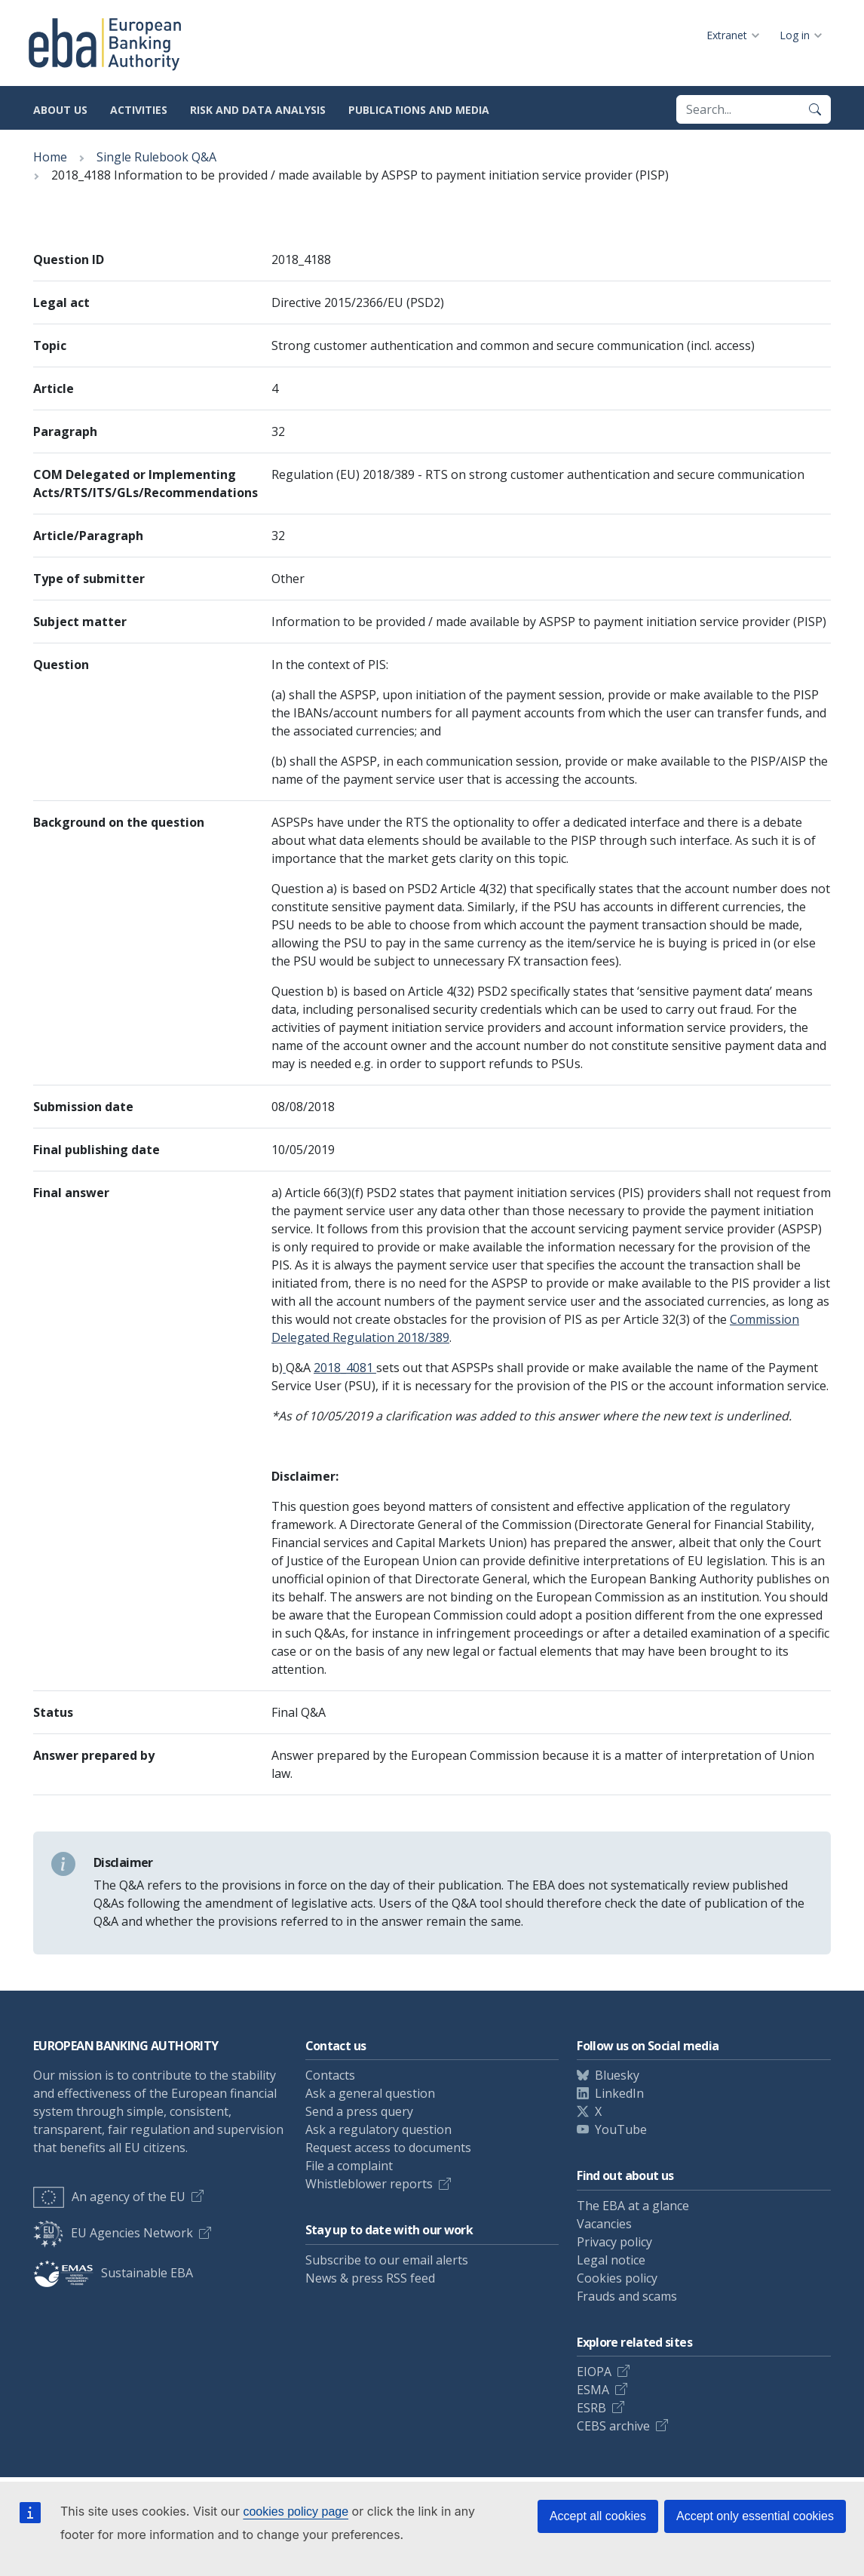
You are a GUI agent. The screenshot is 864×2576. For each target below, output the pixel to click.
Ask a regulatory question (378, 2129)
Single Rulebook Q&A (156, 157)
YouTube (621, 2129)
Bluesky (617, 2075)
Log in (795, 35)
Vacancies (604, 2223)
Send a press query (359, 2111)
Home (50, 157)
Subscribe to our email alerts (386, 2260)
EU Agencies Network (113, 2232)
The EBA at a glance (633, 2205)
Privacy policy (614, 2242)
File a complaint (349, 2165)
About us (60, 110)
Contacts (330, 2075)
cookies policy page (295, 2511)
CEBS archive (613, 2426)
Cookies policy (617, 2278)
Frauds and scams (627, 2296)
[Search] (815, 109)
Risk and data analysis (258, 110)
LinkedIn (619, 2093)
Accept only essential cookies (755, 2516)
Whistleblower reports (369, 2183)
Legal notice (611, 2260)
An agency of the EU (109, 2196)
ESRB (591, 2407)
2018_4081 (345, 1367)
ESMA (593, 2389)
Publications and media (418, 110)
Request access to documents (388, 2147)
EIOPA (594, 2371)
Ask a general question (370, 2093)
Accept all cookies (598, 2516)
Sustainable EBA (113, 2272)
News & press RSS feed (370, 2278)
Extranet (726, 35)
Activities (138, 110)
